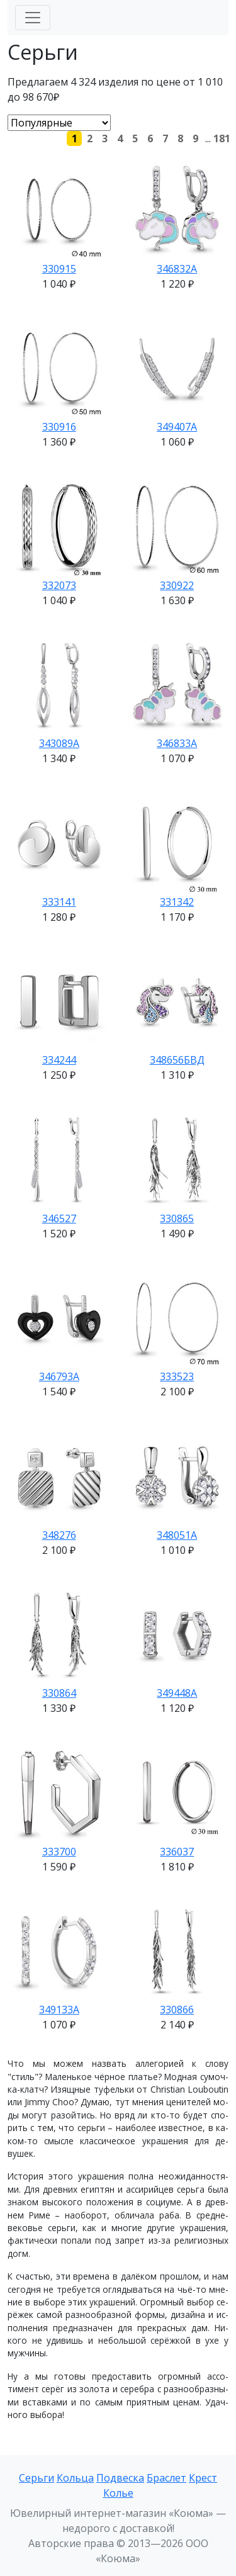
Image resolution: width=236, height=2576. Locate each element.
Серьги (36, 2478)
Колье (118, 2493)
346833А (177, 743)
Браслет (166, 2478)
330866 (177, 2009)
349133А (59, 2009)
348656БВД (177, 1060)
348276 (59, 1535)
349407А (177, 427)
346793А (59, 1376)
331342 (177, 902)
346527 (59, 1218)
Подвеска (120, 2478)
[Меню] (32, 17)
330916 (59, 427)
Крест (203, 2478)
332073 (59, 585)
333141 (59, 902)
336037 (177, 1852)
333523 (177, 1376)
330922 (177, 585)
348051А (177, 1535)
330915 (59, 269)
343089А (59, 743)
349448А (177, 1693)
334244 (59, 1060)
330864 (59, 1693)
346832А (177, 269)
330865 (177, 1218)
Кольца (75, 2478)
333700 (59, 1852)
